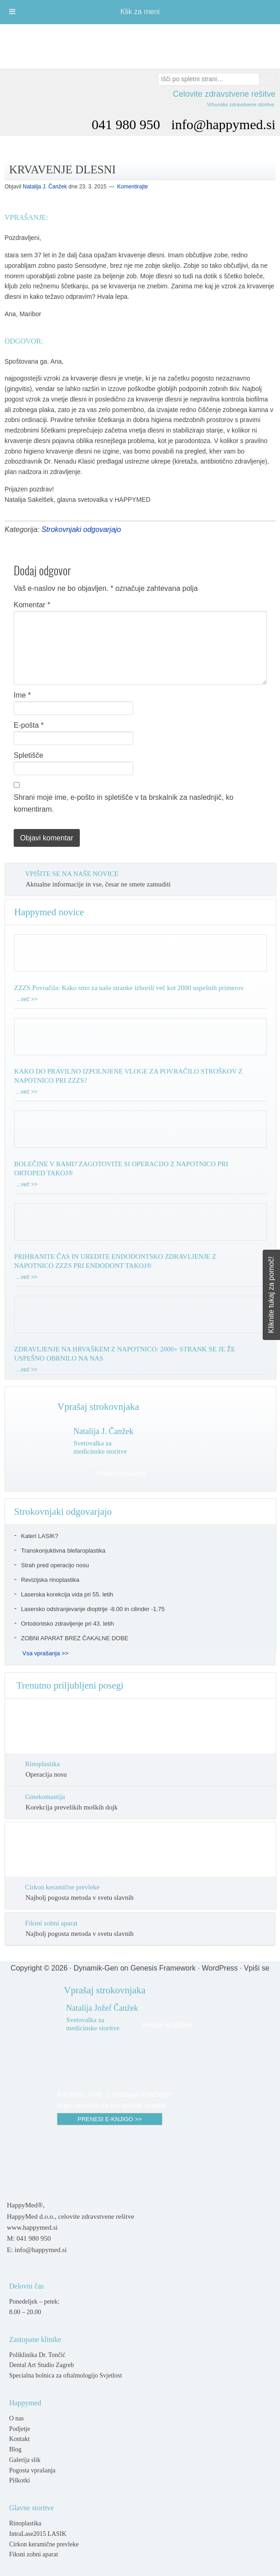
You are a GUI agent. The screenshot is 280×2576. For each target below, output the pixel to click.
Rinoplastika (42, 1764)
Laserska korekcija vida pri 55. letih (67, 1594)
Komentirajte (132, 186)
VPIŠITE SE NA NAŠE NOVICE (72, 873)
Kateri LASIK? (39, 1536)
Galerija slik (25, 2459)
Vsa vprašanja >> (45, 1653)
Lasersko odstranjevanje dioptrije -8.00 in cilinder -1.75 (93, 1609)
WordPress (220, 1968)
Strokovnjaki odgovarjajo (81, 529)
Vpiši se (257, 1968)
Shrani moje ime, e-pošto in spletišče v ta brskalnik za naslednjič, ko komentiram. (123, 803)
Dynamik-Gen (95, 1968)
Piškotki (19, 2480)
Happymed (140, 42)
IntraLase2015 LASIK (38, 2533)
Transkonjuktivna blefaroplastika (63, 1550)
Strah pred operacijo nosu (55, 1565)
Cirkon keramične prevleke (62, 1887)
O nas (16, 2418)
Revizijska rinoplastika (50, 1579)
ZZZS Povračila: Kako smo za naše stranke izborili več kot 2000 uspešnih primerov (129, 987)
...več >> (26, 999)
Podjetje (19, 2428)
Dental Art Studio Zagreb (41, 2365)
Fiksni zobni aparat (51, 1923)
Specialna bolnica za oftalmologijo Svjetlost (65, 2375)
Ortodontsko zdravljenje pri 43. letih (67, 1623)
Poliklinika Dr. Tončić (37, 2355)
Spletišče (28, 755)
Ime (22, 695)
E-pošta (29, 725)
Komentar (32, 605)
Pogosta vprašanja (32, 2470)
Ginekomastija (45, 1796)
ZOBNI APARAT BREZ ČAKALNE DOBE (75, 1638)
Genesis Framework (163, 1968)
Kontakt (19, 2438)
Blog (15, 2449)
